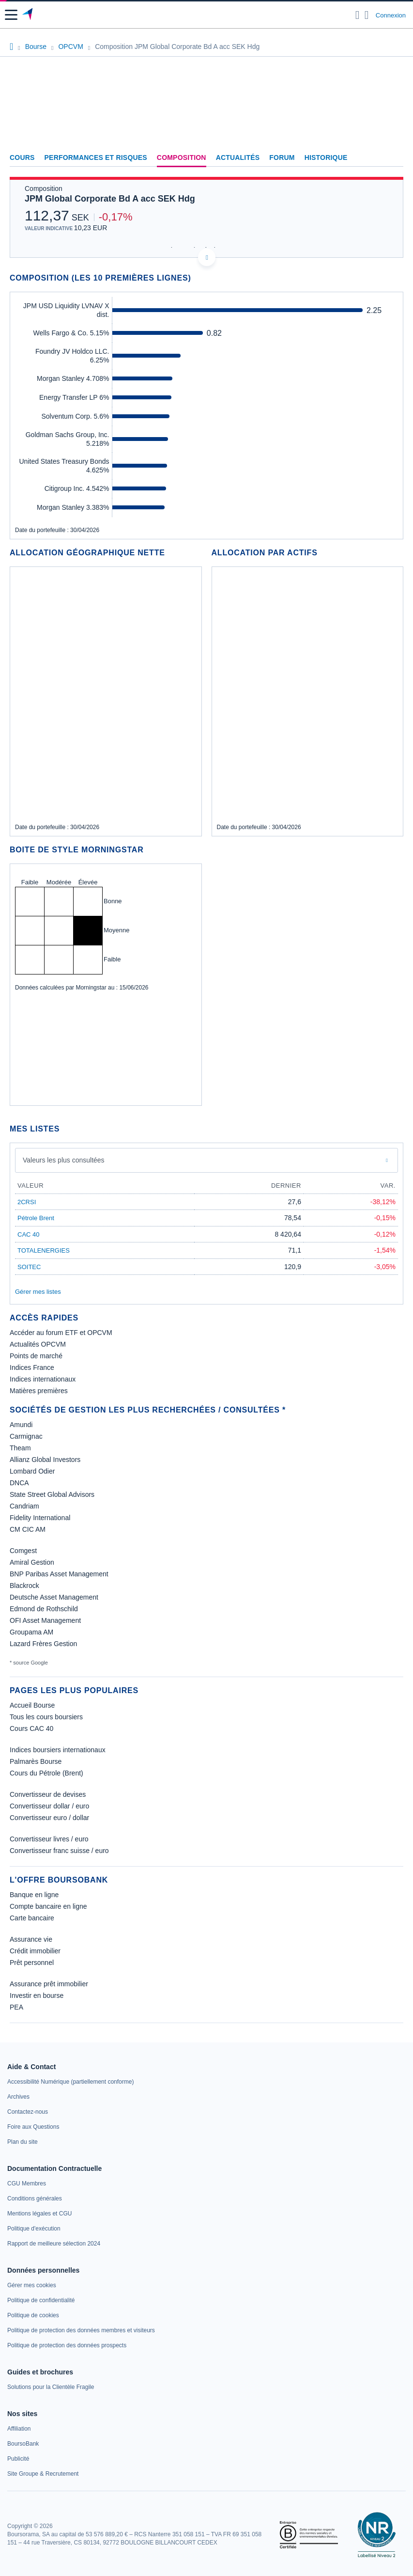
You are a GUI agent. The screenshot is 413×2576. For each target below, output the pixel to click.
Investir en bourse (36, 1995)
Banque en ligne (34, 1895)
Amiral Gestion (32, 1562)
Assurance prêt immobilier (49, 1984)
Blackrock (24, 1585)
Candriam (24, 1506)
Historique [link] (326, 157)
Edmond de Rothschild (44, 1609)
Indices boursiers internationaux (58, 1750)
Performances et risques (96, 157)
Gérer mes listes (38, 1291)
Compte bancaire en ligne (48, 1906)
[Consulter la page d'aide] (367, 15)
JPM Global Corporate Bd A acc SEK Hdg (110, 199)
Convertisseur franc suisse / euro (59, 1850)
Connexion (391, 15)
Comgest (23, 1551)
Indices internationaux (43, 1379)
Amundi (21, 1425)
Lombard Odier (32, 1471)
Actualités (238, 157)
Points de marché (36, 1356)
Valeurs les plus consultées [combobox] (64, 1160)
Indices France (32, 1367)
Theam (20, 1448)
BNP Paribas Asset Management (59, 1574)
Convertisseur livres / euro (49, 1839)
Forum (281, 157)
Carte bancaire (32, 1918)
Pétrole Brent (35, 1218)
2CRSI (26, 1202)
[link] (70, 2081)
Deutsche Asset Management (54, 1597)
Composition (181, 157)
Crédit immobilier (35, 1951)
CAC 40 (28, 1234)
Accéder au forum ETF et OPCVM (61, 1332)
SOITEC (29, 1267)
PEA (16, 2007)
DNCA (19, 1483)
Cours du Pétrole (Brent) (46, 1773)
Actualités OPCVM (38, 1344)
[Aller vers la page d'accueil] (28, 15)
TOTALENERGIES (43, 1250)
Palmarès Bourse (35, 1761)
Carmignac (26, 1436)
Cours (22, 157)
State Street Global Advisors (52, 1494)
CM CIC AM (28, 1529)
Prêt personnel (32, 1962)
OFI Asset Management (45, 1620)
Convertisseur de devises (48, 1794)
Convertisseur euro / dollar (49, 1818)
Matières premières (39, 1391)
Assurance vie (31, 1939)
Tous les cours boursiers (46, 1717)
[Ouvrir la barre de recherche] (357, 15)
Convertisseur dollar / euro (49, 1806)
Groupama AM (31, 1632)
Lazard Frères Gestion (43, 1644)
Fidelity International (40, 1518)
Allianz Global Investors (45, 1459)
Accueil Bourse (32, 1705)
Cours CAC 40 (31, 1728)
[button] (11, 14)
